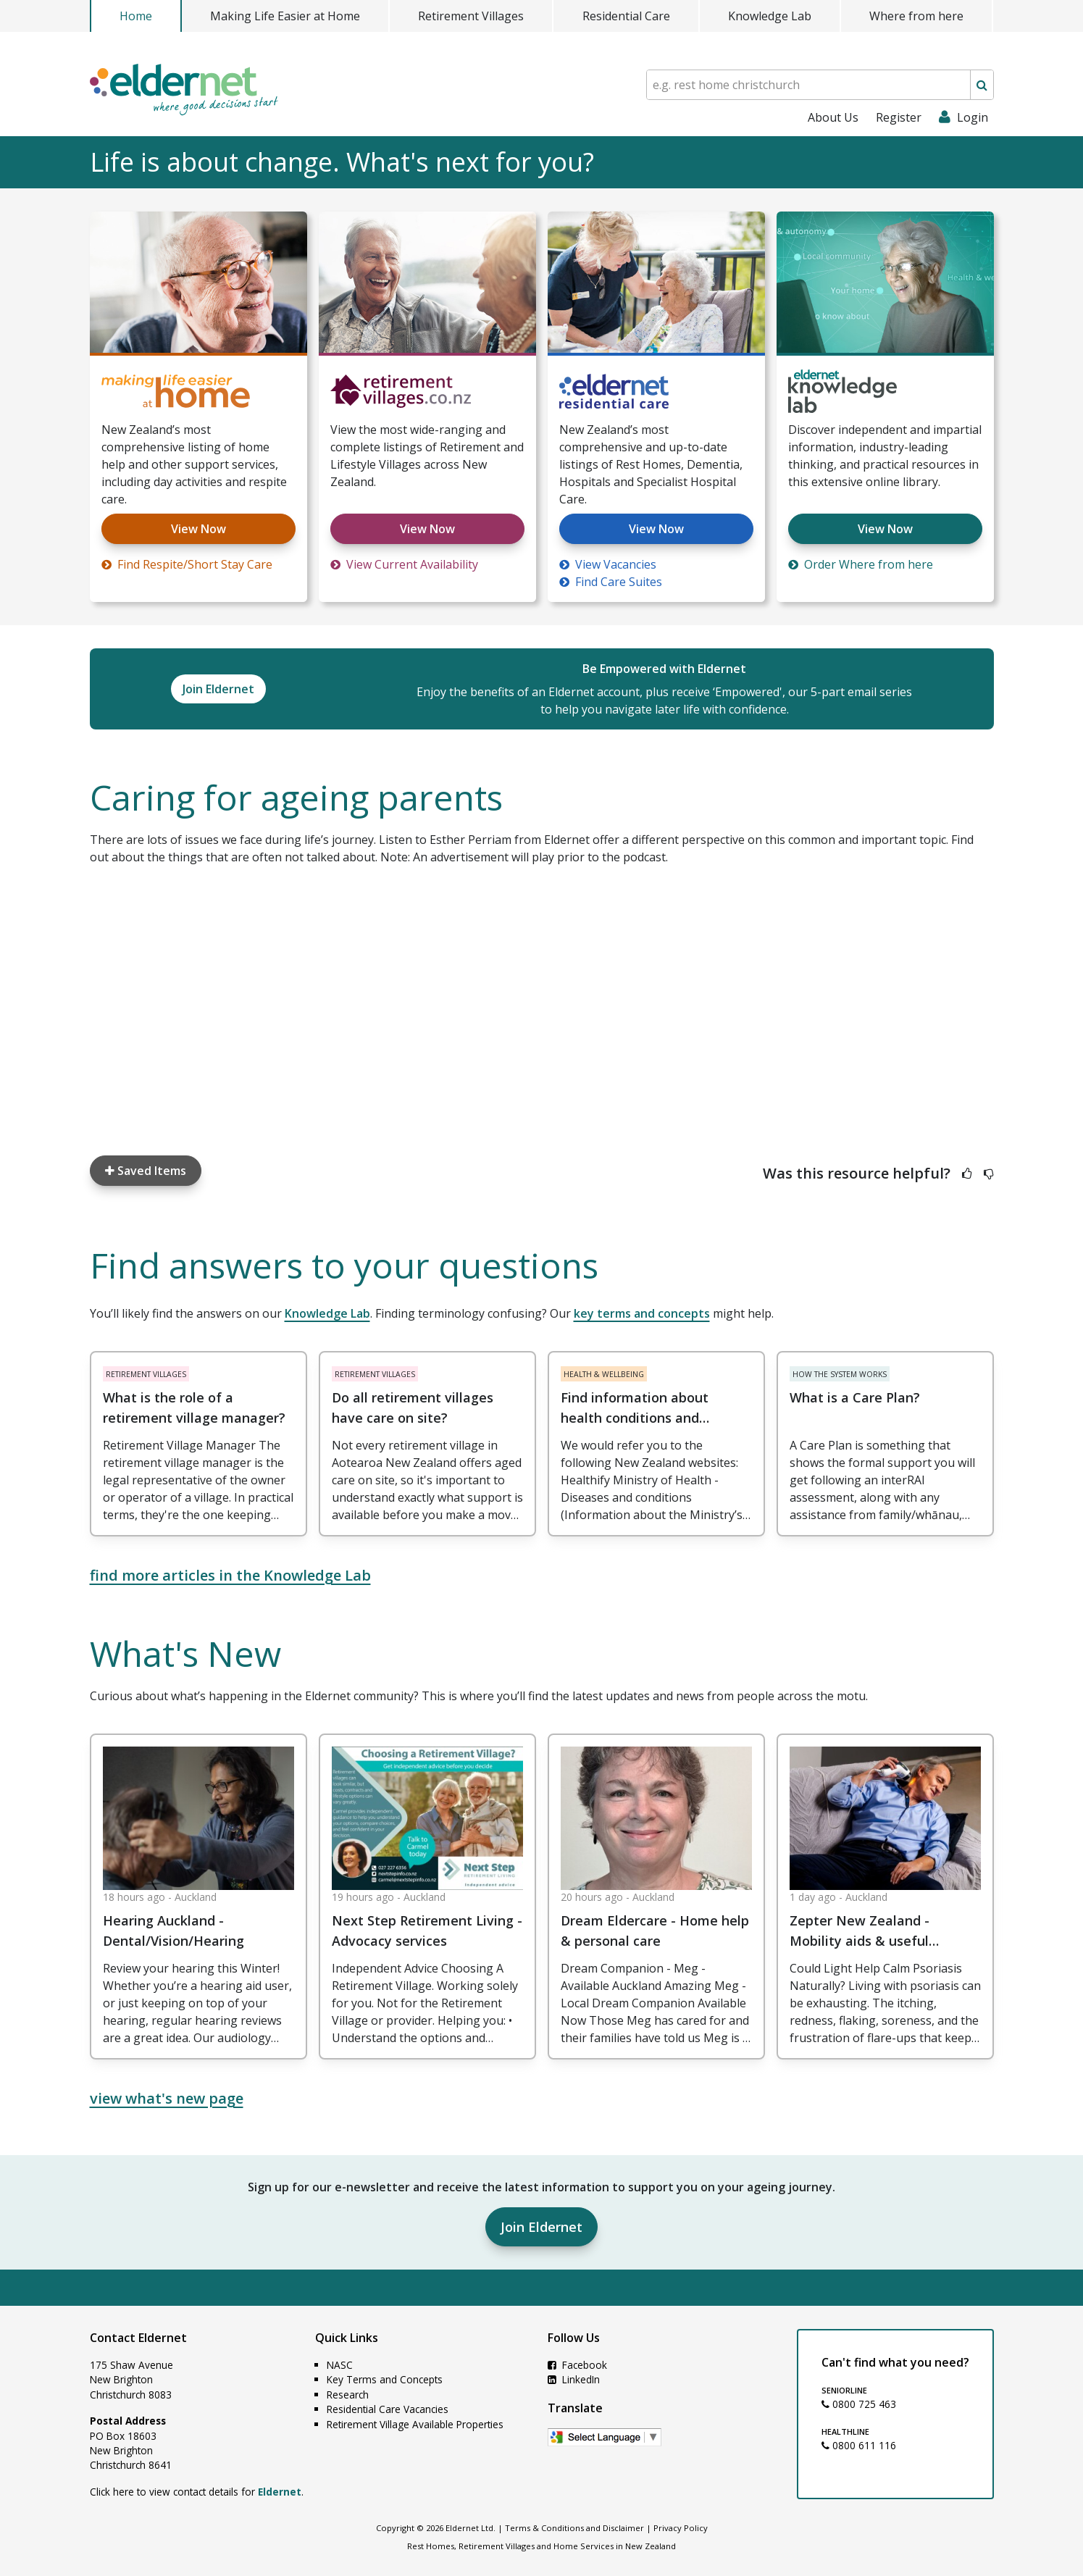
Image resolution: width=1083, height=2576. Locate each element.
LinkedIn (574, 2379)
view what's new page (166, 2098)
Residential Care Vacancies (387, 2409)
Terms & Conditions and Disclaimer (574, 2527)
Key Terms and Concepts (385, 2379)
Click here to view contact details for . (197, 2491)
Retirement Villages (471, 16)
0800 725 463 (858, 2404)
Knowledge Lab (769, 16)
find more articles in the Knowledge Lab (230, 1575)
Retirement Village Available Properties (415, 2424)
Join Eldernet (541, 2227)
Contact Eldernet (138, 2338)
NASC (340, 2365)
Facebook (577, 2365)
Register (898, 117)
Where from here (916, 16)
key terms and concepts (642, 1313)
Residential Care (626, 16)
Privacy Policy (680, 2527)
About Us (833, 117)
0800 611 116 (858, 2445)
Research (348, 2394)
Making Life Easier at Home (285, 16)
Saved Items (145, 1171)
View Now (198, 529)
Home (136, 16)
